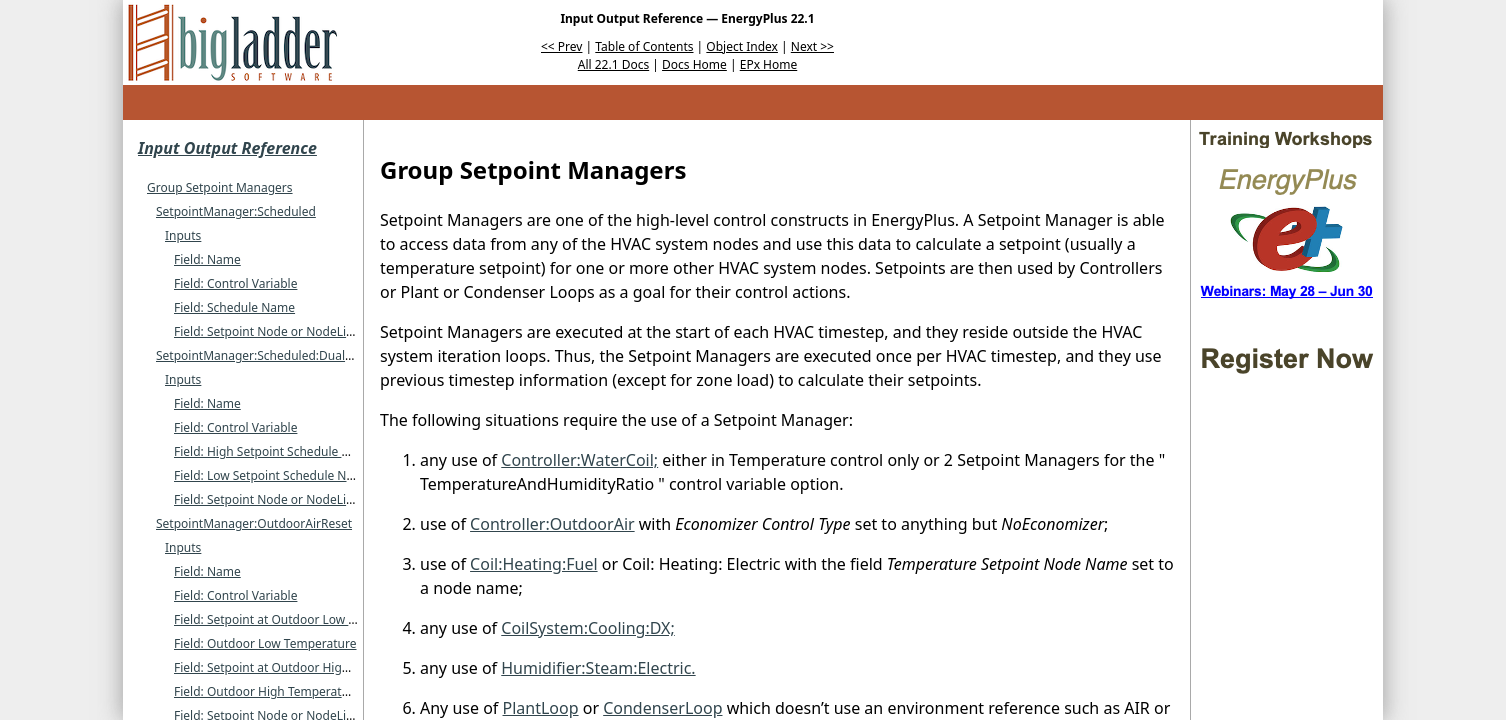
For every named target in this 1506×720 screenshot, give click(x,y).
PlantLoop (541, 708)
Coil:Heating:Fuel (533, 564)
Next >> (812, 46)
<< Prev (561, 46)
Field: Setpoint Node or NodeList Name (283, 331)
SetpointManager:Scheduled (236, 211)
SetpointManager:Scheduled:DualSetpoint (274, 355)
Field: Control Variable (235, 283)
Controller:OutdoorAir (552, 524)
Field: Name (207, 259)
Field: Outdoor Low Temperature (265, 643)
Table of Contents (644, 46)
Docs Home (694, 64)
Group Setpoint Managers (220, 187)
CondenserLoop (662, 708)
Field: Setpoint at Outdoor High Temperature (299, 667)
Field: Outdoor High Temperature (267, 691)
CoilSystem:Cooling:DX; (587, 628)
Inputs (183, 235)
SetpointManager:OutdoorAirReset (254, 523)
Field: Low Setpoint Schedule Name (272, 475)
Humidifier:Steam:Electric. (598, 668)
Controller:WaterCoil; (579, 460)
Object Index (742, 46)
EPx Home (769, 64)
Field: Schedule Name (234, 307)
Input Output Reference (227, 148)
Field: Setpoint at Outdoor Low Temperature (297, 619)
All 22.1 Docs (613, 64)
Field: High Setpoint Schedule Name (274, 451)
